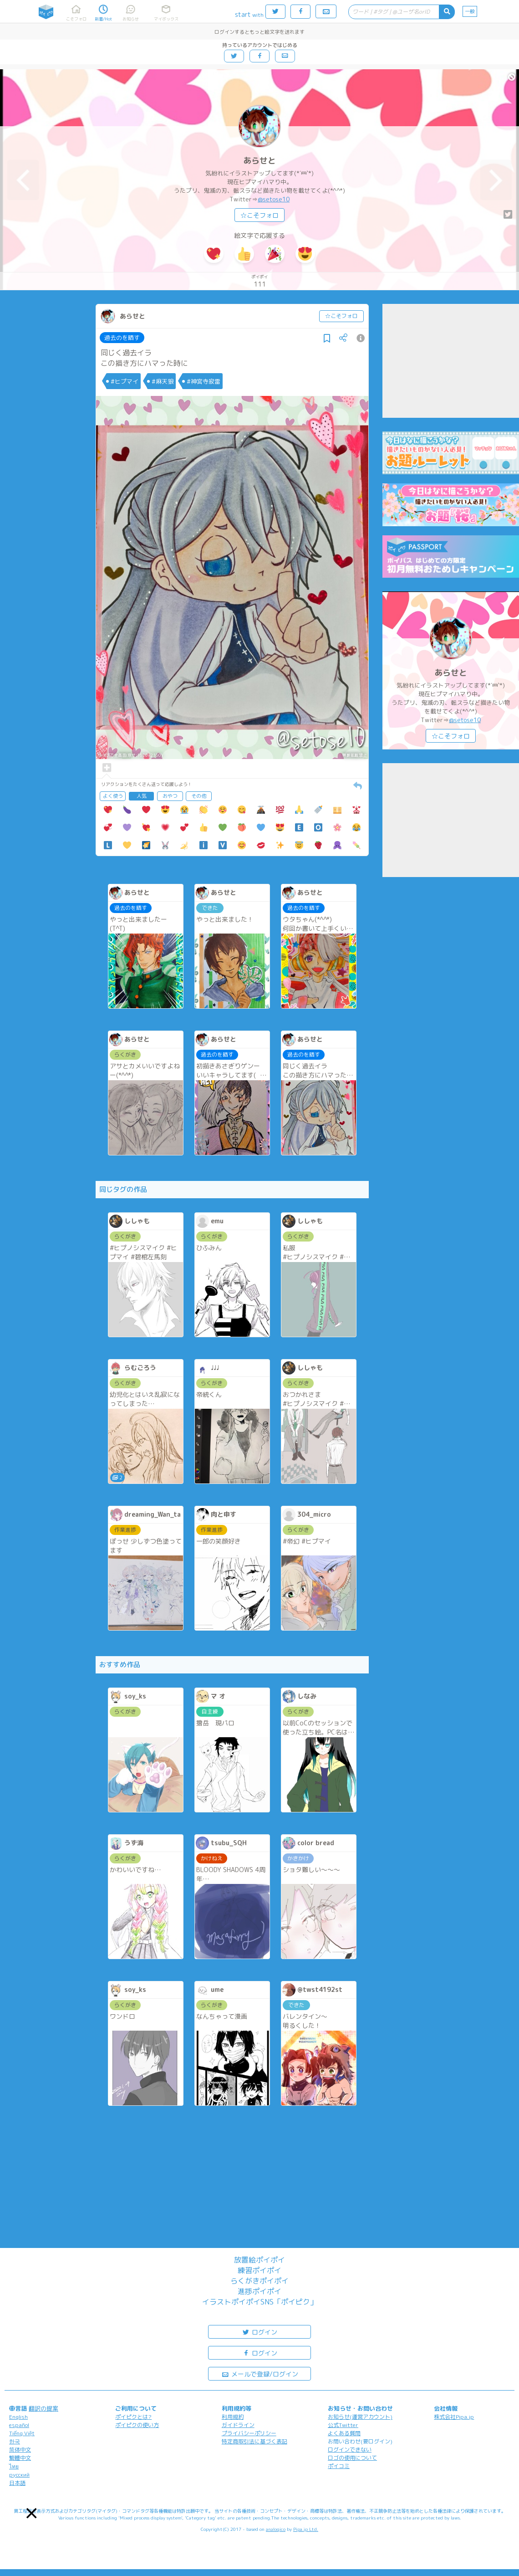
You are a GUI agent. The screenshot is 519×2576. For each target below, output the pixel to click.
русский (19, 2475)
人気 (142, 796)
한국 (14, 2441)
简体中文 (20, 2449)
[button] (31, 2513)
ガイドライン (238, 2425)
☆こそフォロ (259, 215)
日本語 (17, 2483)
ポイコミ (339, 2466)
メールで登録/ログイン (259, 2373)
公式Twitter (343, 2425)
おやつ (170, 796)
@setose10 (274, 199)
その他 (198, 796)
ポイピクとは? (133, 2417)
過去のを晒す (122, 338)
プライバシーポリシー (249, 2433)
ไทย (14, 2466)
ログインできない (349, 2449)
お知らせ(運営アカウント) (360, 2417)
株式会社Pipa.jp (454, 2417)
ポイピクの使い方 (137, 2425)
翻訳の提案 (43, 2408)
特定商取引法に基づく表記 (254, 2441)
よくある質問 (344, 2433)
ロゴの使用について (352, 2458)
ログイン (259, 2331)
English (18, 2417)
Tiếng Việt (22, 2433)
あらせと (259, 160)
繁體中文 (20, 2458)
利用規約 (233, 2417)
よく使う (113, 796)
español (19, 2425)
